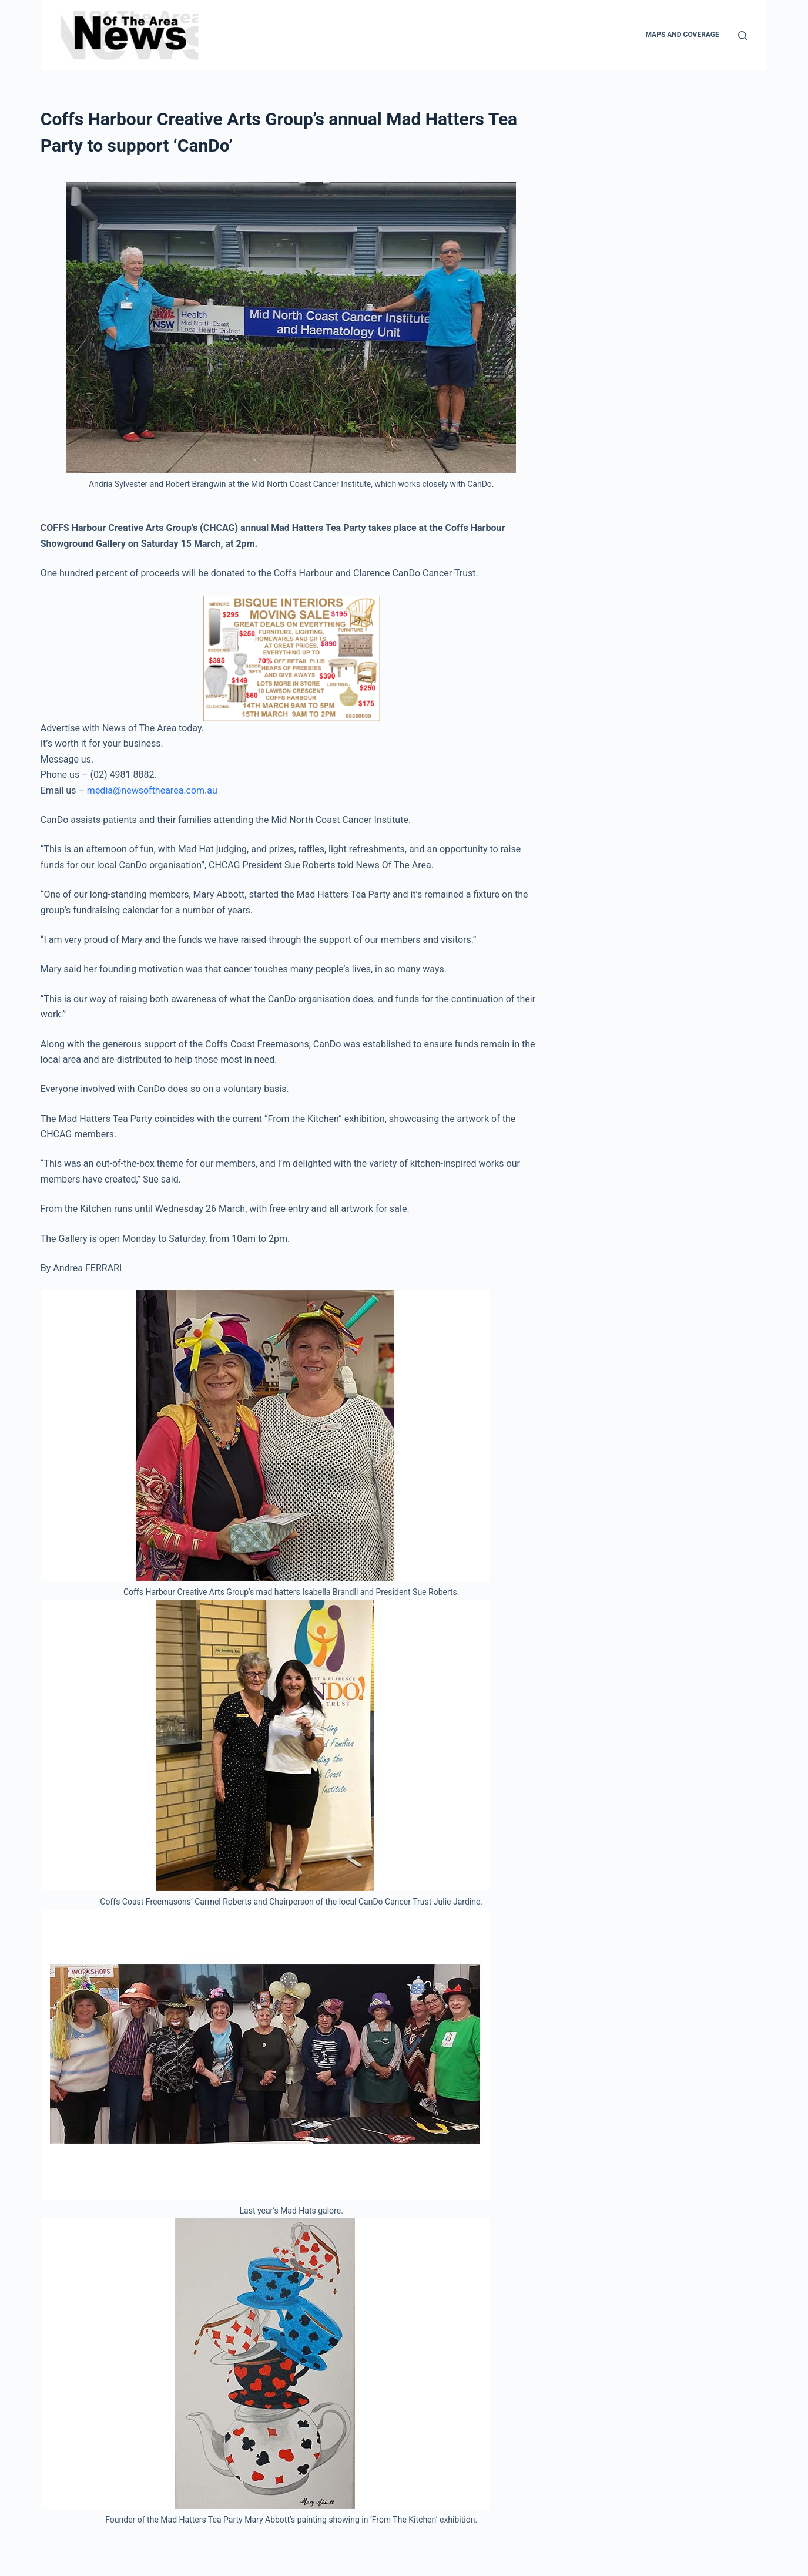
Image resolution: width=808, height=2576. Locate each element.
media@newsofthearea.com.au (152, 790)
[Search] (742, 35)
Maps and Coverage (682, 35)
